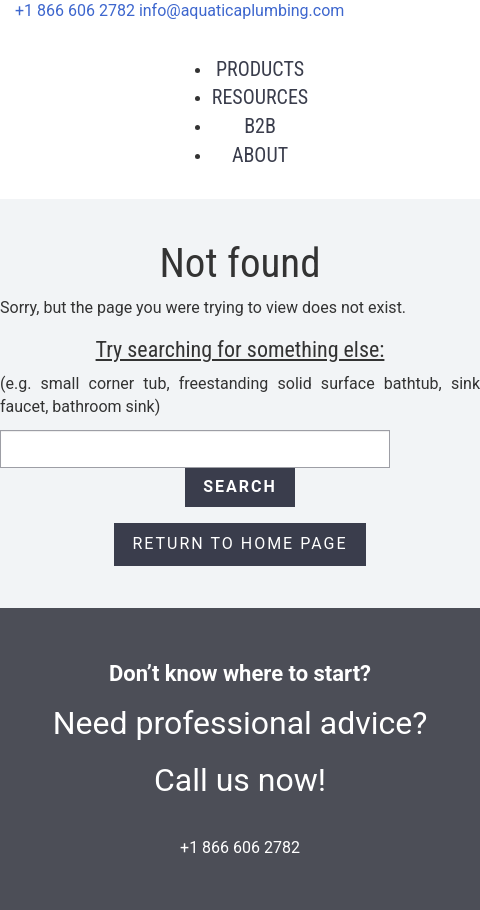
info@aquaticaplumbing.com (241, 10)
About (260, 155)
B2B (260, 126)
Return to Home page (239, 543)
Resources (260, 97)
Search (240, 486)
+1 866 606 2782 (75, 10)
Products (260, 69)
